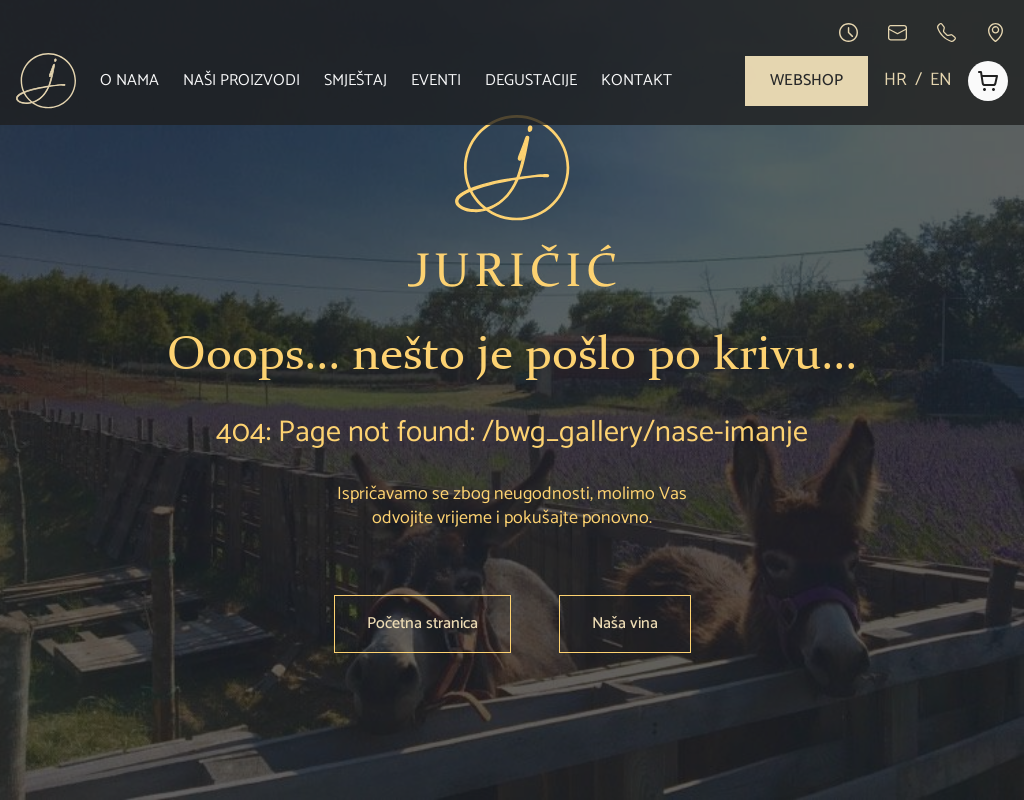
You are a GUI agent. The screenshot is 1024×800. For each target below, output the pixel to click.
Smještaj (355, 81)
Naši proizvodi (241, 81)
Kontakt (636, 81)
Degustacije (531, 81)
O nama (129, 81)
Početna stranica (422, 623)
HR (895, 81)
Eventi (436, 81)
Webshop (806, 80)
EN (941, 81)
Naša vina (625, 623)
